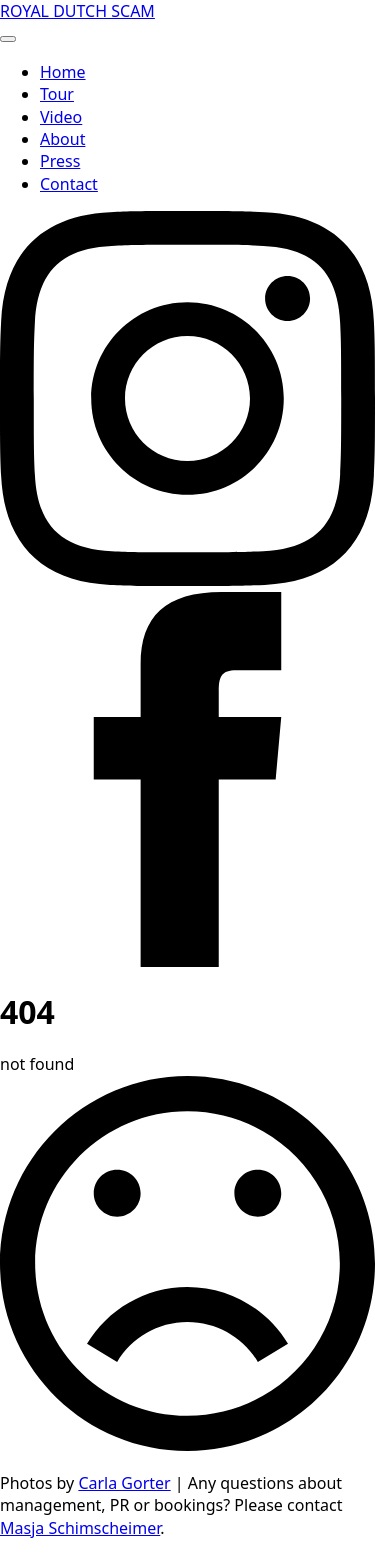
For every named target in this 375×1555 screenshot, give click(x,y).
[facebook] (187, 961)
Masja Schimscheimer (80, 1528)
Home (63, 72)
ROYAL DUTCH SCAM (77, 11)
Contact (69, 184)
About (62, 139)
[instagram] (187, 580)
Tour (57, 94)
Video (61, 117)
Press (60, 161)
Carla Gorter (124, 1483)
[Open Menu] (8, 39)
